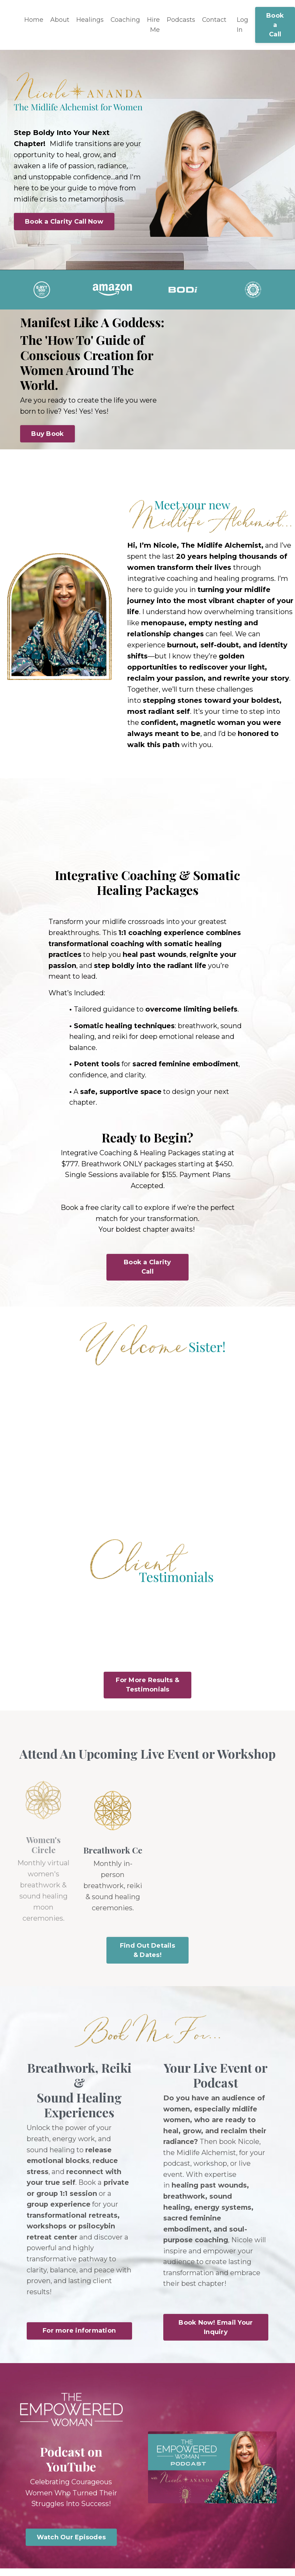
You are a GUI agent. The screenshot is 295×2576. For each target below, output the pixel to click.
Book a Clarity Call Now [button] (64, 221)
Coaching (125, 20)
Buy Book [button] (47, 434)
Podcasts (181, 20)
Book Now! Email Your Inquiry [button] (216, 2333)
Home (33, 20)
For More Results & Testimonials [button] (147, 1688)
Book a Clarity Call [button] (147, 1271)
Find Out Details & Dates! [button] (147, 1954)
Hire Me (153, 25)
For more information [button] (79, 2337)
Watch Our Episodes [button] (71, 2544)
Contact (214, 20)
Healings (90, 20)
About (59, 20)
